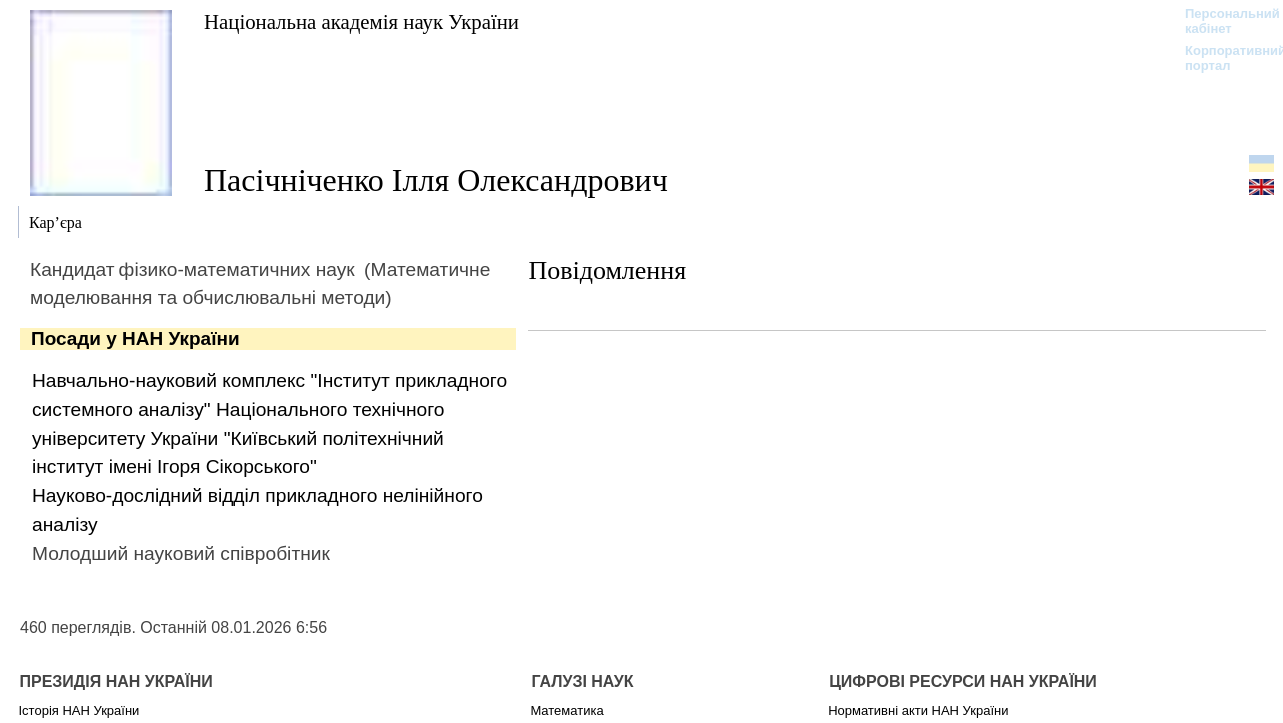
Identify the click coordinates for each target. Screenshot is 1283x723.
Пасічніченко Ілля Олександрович (436, 180)
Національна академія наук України (361, 21)
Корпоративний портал (1222, 58)
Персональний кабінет (1222, 21)
